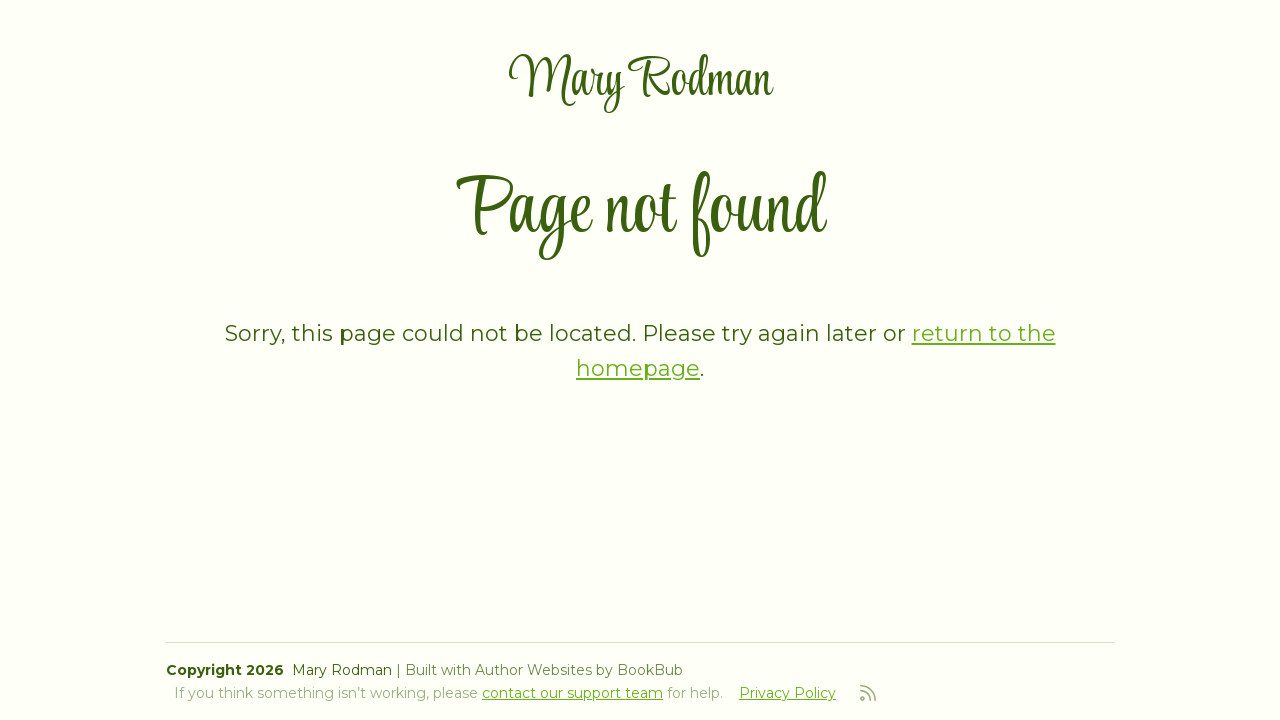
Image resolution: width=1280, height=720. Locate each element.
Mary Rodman (640, 81)
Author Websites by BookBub (579, 670)
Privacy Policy (787, 693)
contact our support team (572, 693)
